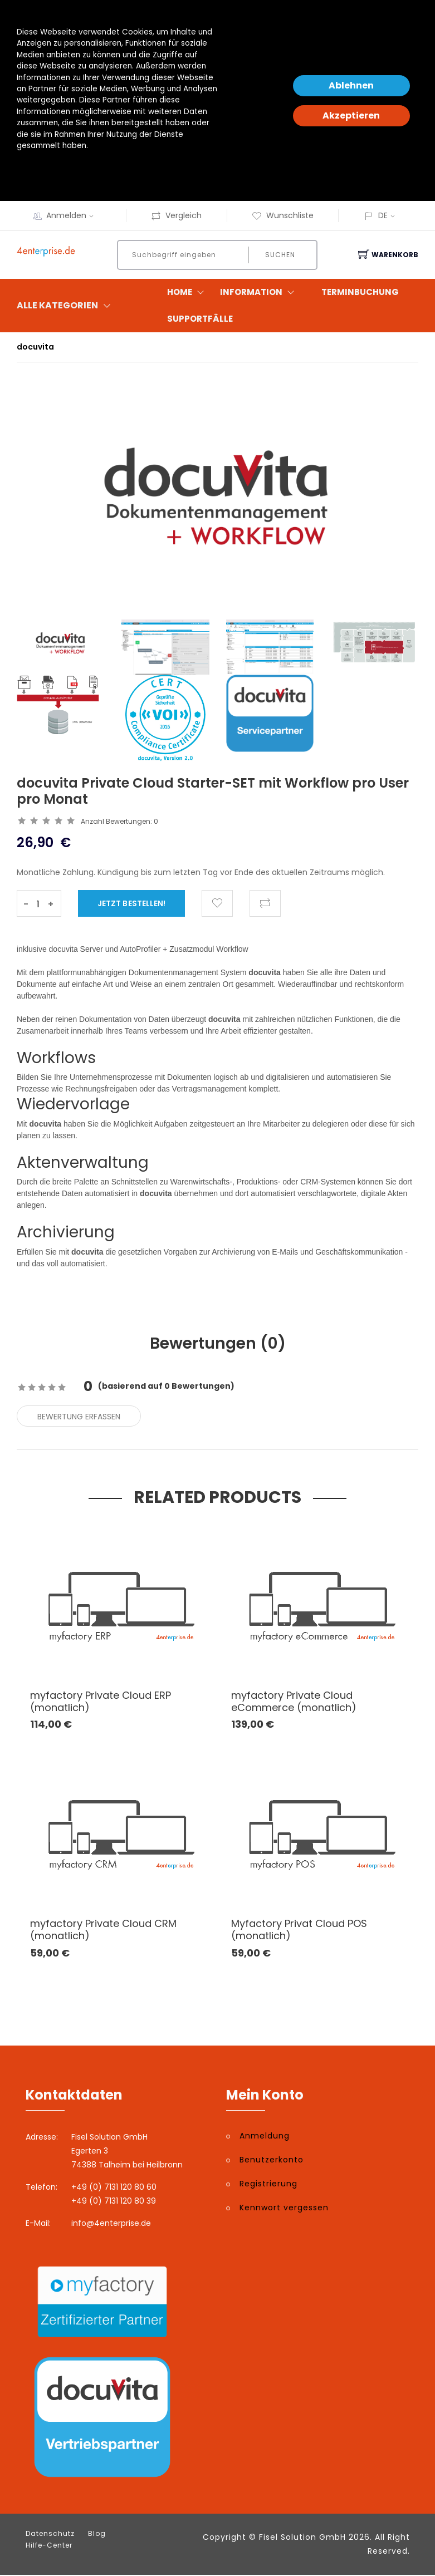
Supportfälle (200, 319)
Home (188, 292)
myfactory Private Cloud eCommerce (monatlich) (293, 1703)
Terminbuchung (360, 292)
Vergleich (176, 215)
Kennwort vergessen (284, 2209)
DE (383, 215)
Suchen (279, 254)
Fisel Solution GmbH (302, 2538)
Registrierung (268, 2185)
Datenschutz (50, 2534)
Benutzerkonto (272, 2161)
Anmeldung (265, 2137)
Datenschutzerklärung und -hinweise (85, 168)
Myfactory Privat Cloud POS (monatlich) (299, 1931)
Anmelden (73, 215)
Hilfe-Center (49, 2546)
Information (259, 292)
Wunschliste (283, 215)
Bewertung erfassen (78, 1418)
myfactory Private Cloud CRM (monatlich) (103, 1931)
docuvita (35, 346)
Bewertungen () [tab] (217, 1343)
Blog (97, 2534)
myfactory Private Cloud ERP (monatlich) (100, 1703)
